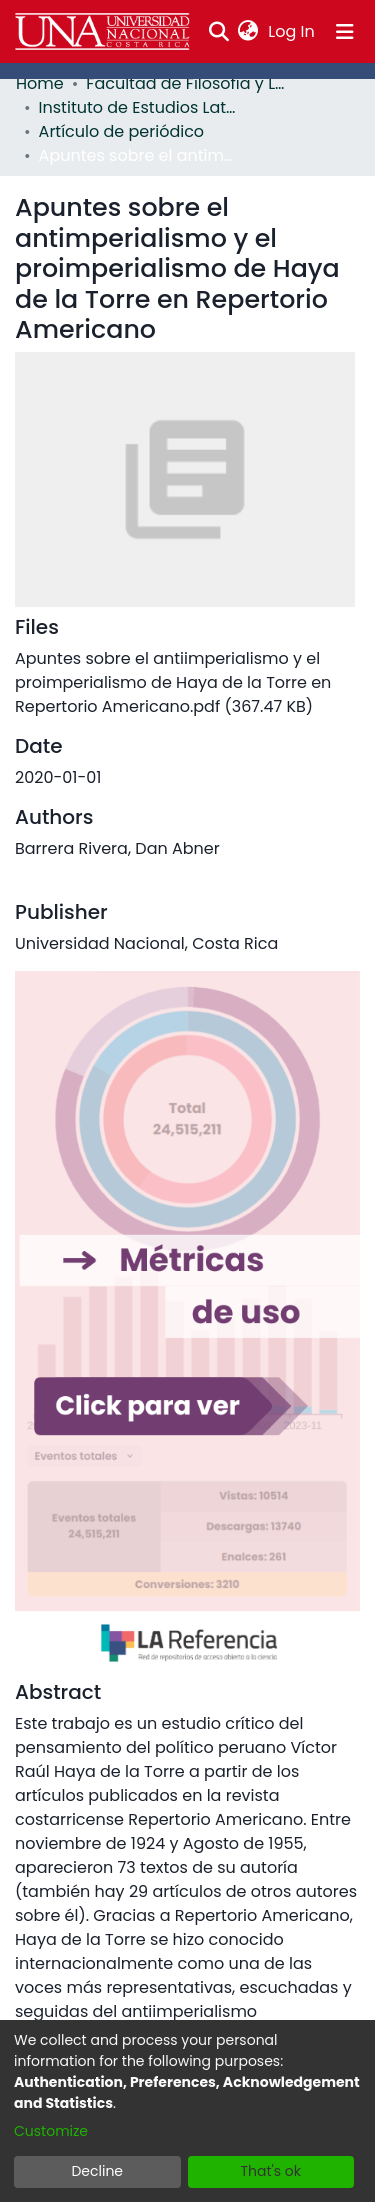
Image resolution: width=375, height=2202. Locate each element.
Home (40, 83)
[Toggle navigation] (345, 32)
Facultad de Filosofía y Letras (186, 83)
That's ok (270, 2171)
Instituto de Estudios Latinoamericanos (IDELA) (139, 107)
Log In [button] (292, 31)
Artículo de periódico (122, 131)
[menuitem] (248, 32)
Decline (97, 2171)
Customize (51, 2131)
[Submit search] (218, 32)
